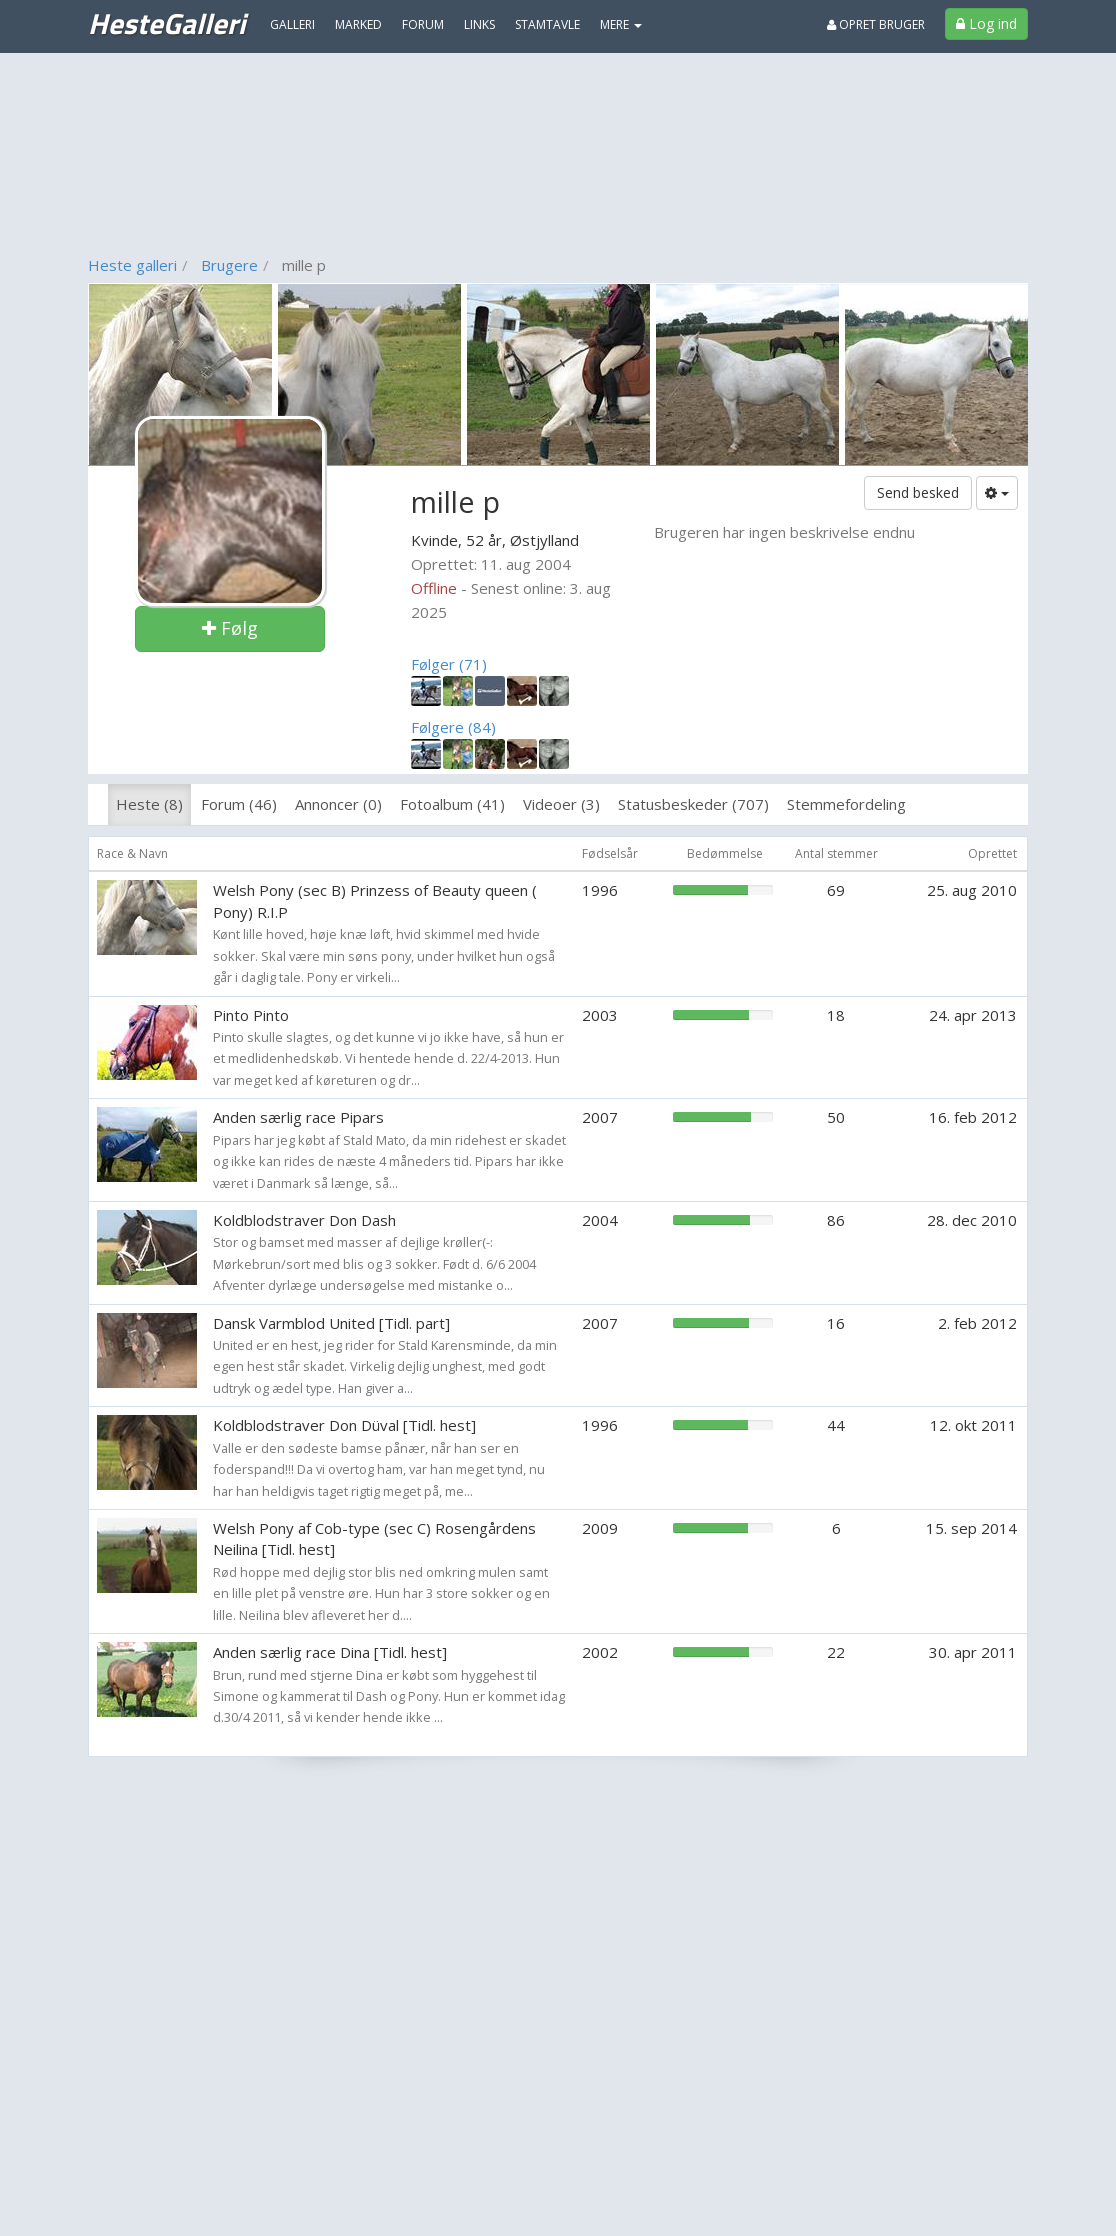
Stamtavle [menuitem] (547, 24)
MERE (621, 24)
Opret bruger (876, 24)
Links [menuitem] (479, 24)
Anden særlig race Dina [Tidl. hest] (330, 1652)
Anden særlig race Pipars (298, 1117)
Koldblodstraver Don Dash (304, 1220)
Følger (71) (449, 664)
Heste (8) (149, 804)
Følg (230, 628)
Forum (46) (239, 804)
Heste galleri (132, 265)
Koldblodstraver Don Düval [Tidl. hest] (344, 1425)
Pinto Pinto (251, 1015)
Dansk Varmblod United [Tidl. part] (331, 1323)
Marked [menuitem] (358, 24)
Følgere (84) (453, 727)
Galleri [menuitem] (292, 24)
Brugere (229, 265)
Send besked (918, 492)
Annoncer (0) (338, 804)
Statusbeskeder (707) (693, 804)
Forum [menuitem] (423, 24)
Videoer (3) (561, 804)
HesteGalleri (166, 23)
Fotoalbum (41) (452, 804)
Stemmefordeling (846, 804)
